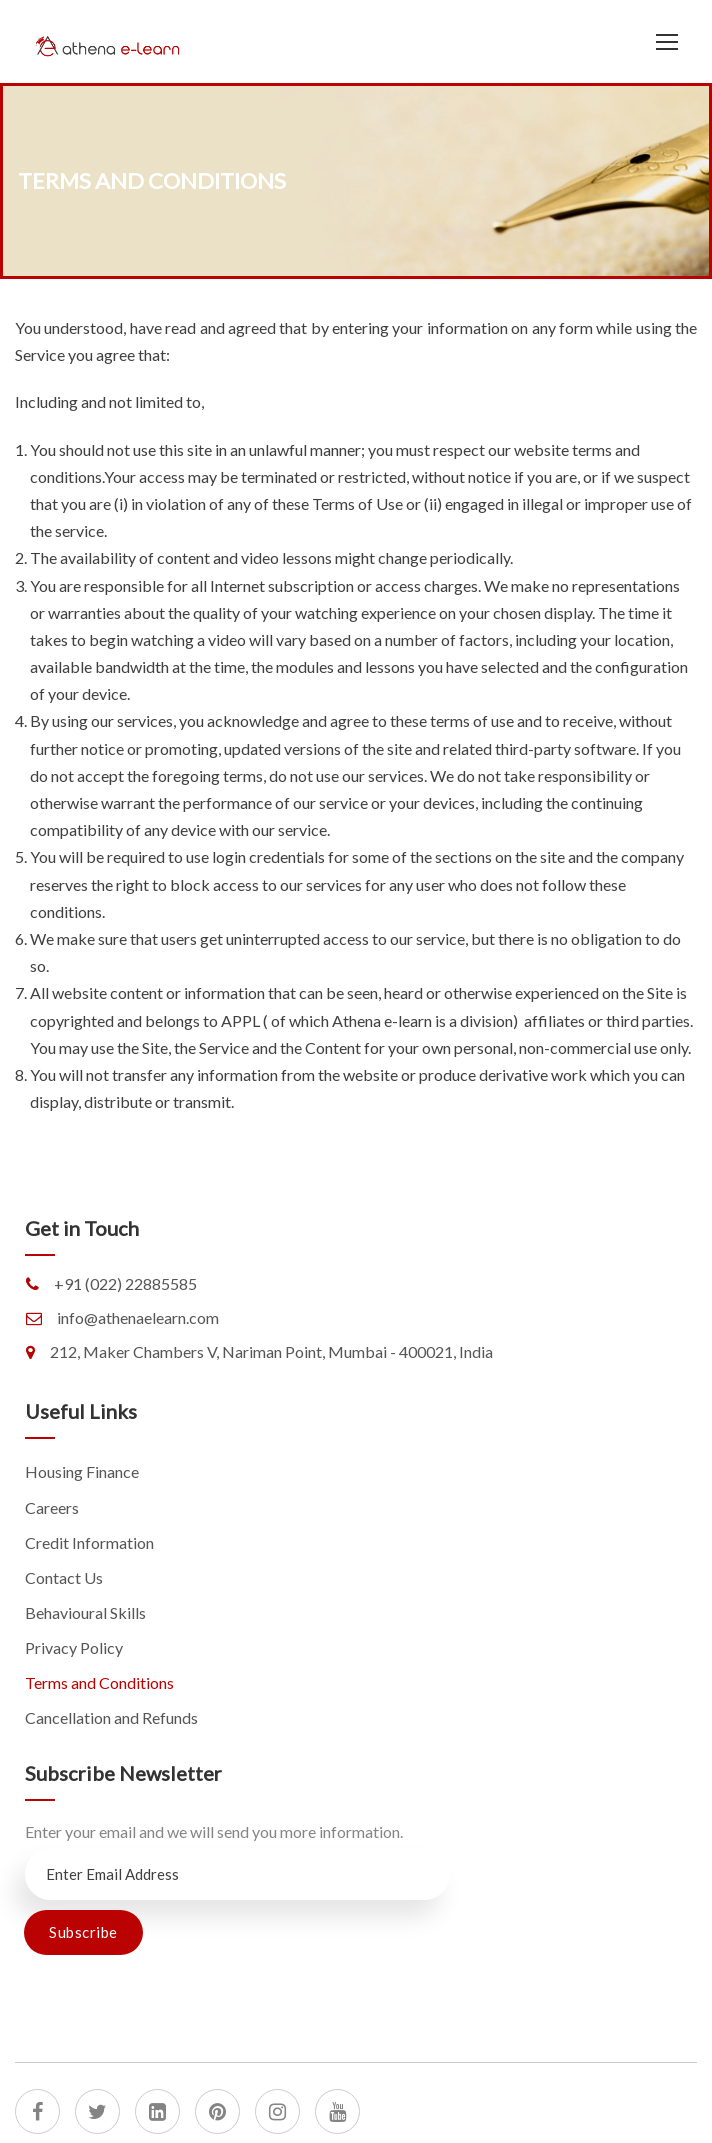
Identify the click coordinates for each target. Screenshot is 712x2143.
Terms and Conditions (99, 1682)
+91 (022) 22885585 (125, 1283)
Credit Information (89, 1542)
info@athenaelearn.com (138, 1317)
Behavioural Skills (85, 1612)
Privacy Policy (74, 1647)
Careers (52, 1507)
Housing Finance (82, 1471)
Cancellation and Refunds (111, 1717)
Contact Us (64, 1577)
